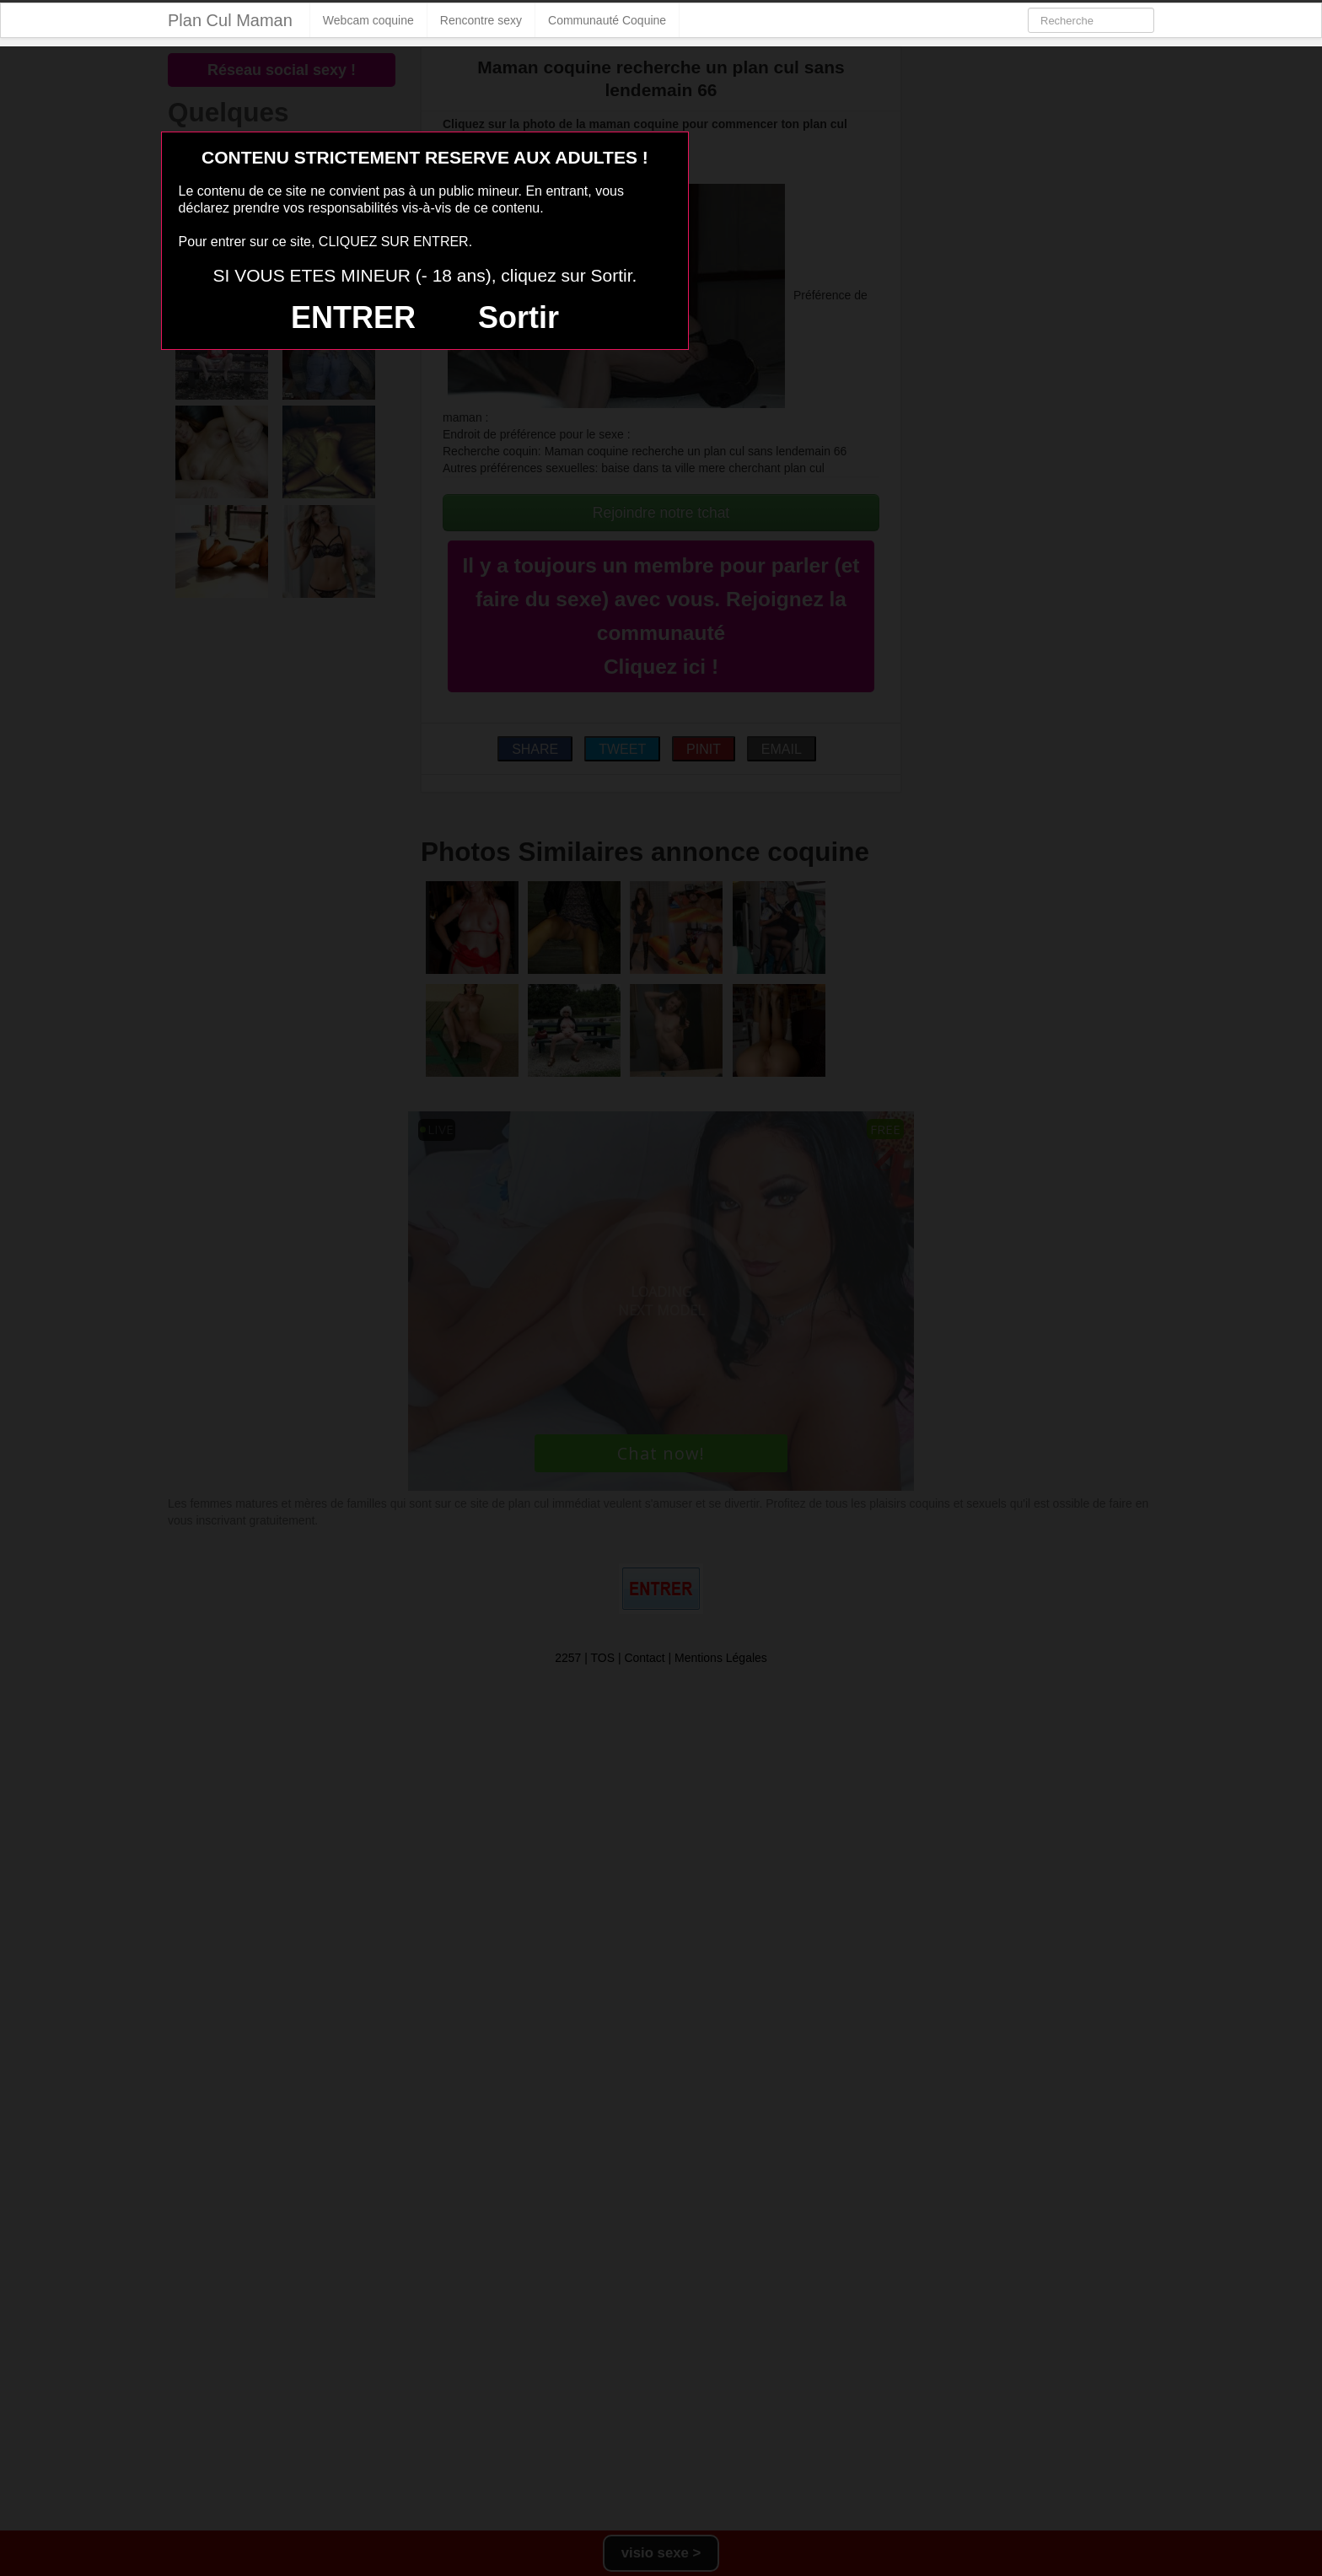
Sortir (518, 317)
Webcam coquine (368, 20)
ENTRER (353, 317)
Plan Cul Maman (230, 20)
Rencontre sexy (481, 20)
